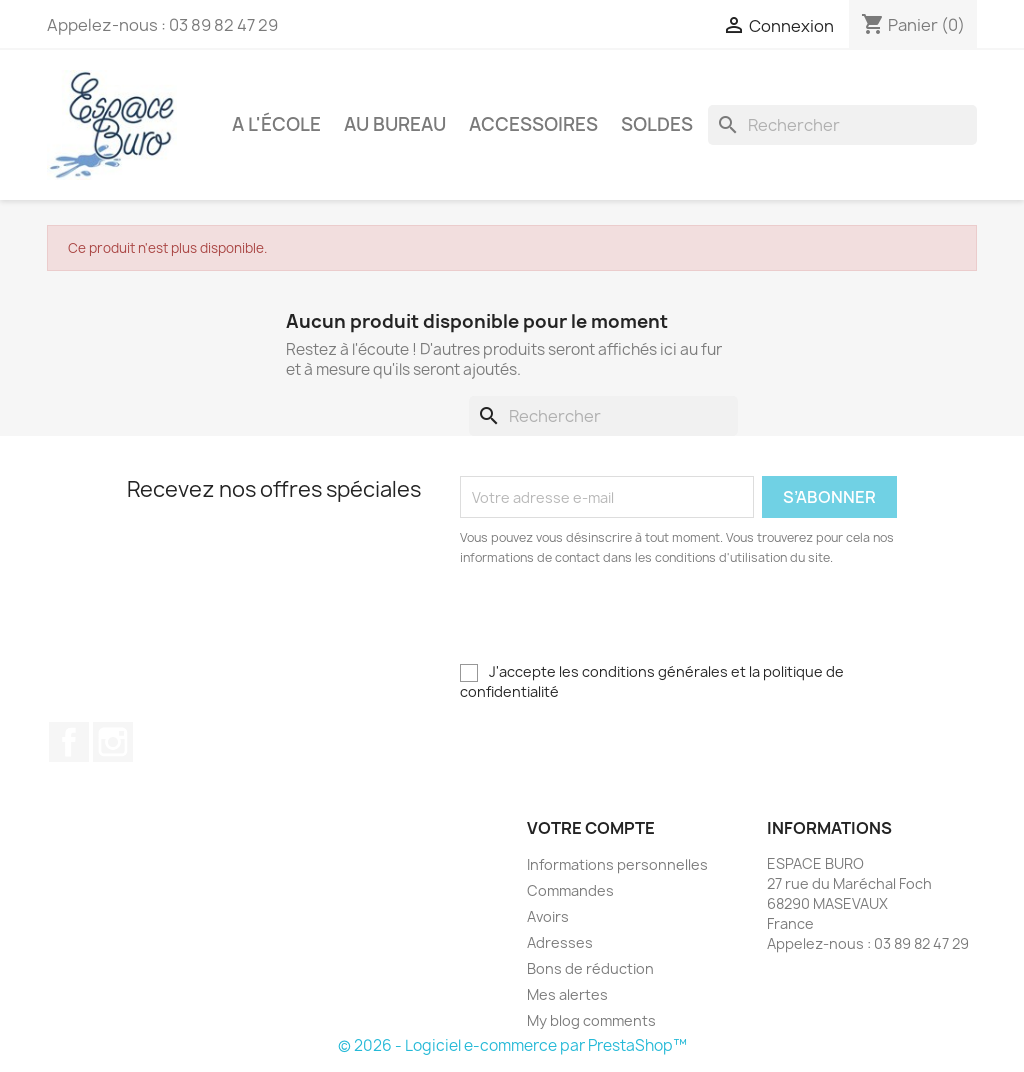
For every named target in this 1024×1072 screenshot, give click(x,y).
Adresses (560, 942)
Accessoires (533, 124)
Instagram (113, 742)
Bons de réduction (590, 968)
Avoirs (548, 916)
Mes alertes (567, 994)
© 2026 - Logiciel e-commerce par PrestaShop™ (512, 1045)
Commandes (570, 890)
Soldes (657, 124)
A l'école (276, 124)
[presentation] (627, 623)
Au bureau (395, 124)
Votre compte (591, 828)
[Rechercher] (842, 125)
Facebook (69, 742)
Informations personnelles (617, 864)
